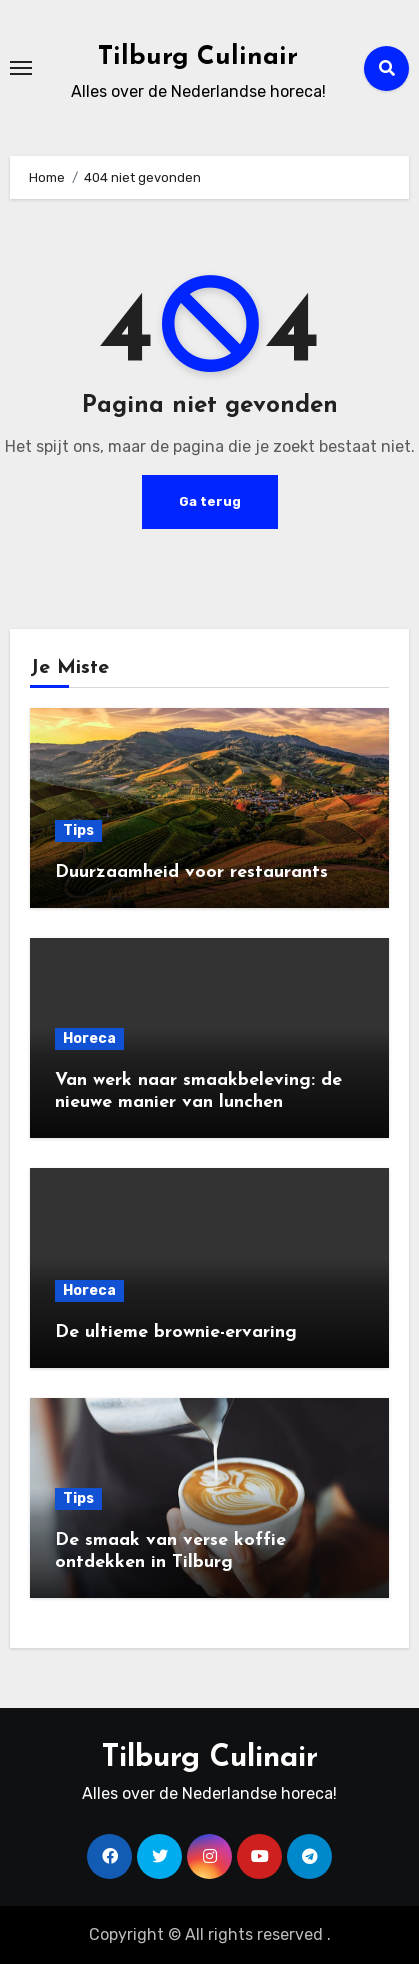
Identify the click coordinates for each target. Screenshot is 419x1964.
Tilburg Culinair (198, 57)
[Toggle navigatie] (21, 68)
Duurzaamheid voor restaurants (191, 872)
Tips (78, 830)
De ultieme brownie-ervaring (176, 1332)
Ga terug (210, 501)
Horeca (89, 1038)
